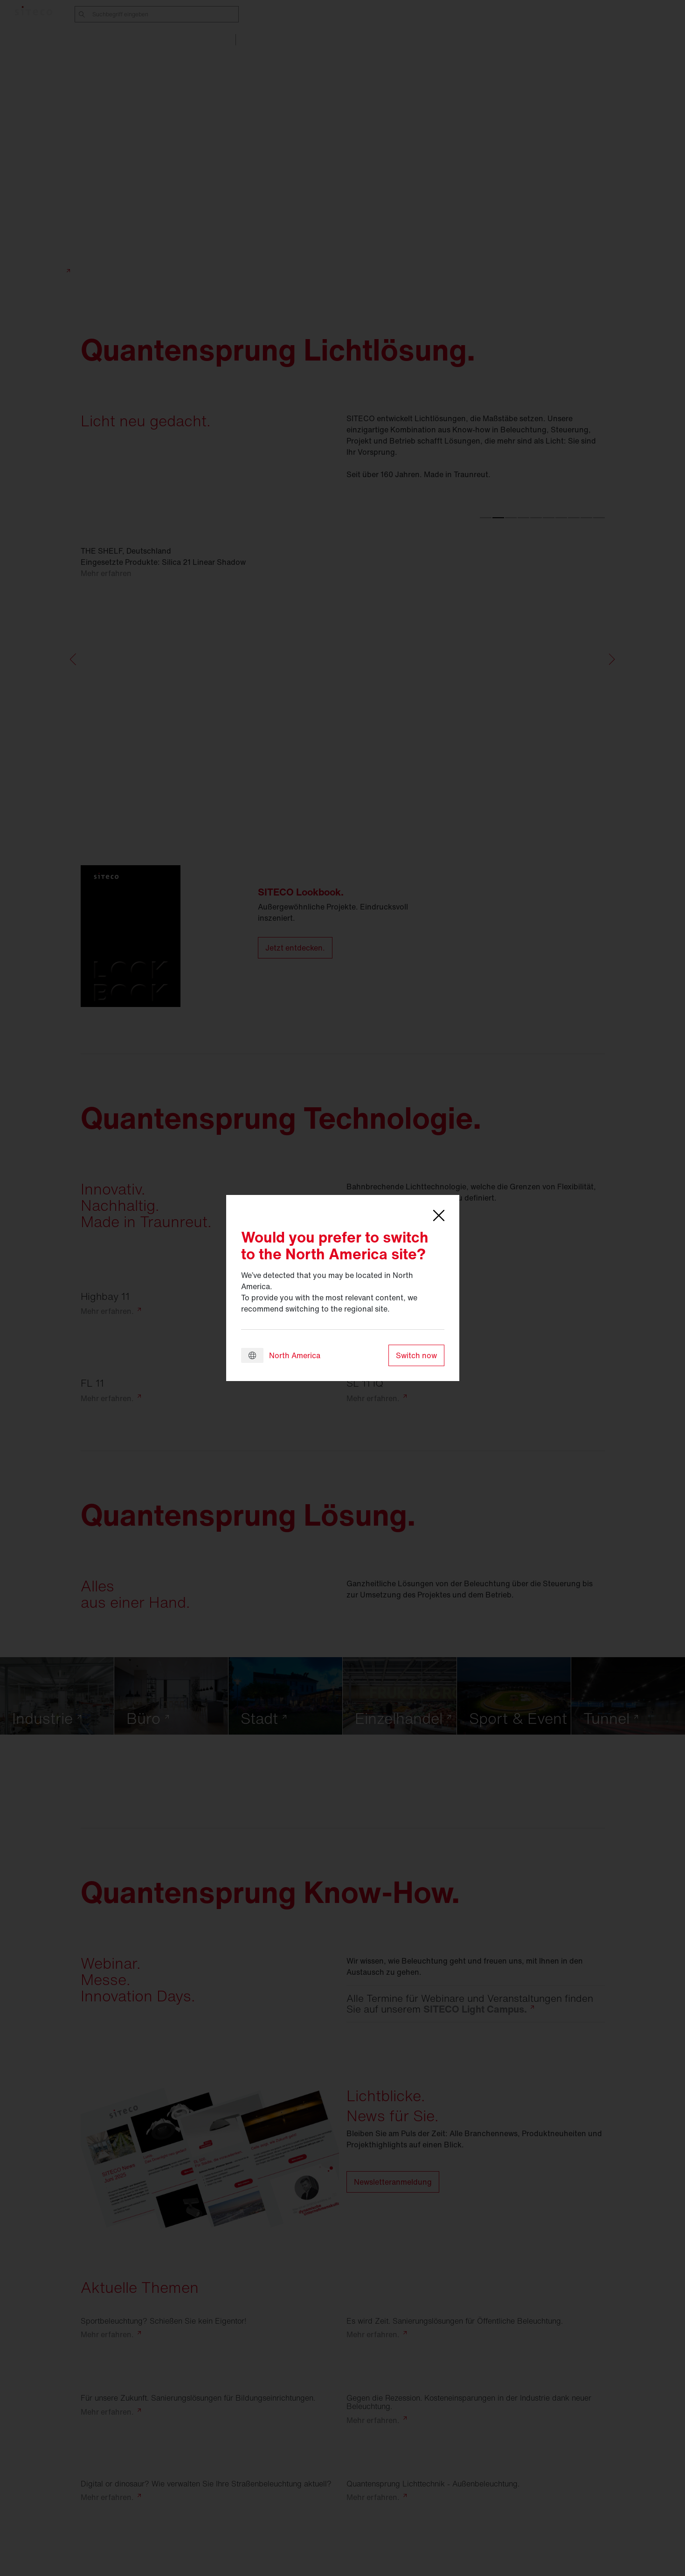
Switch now (416, 1355)
